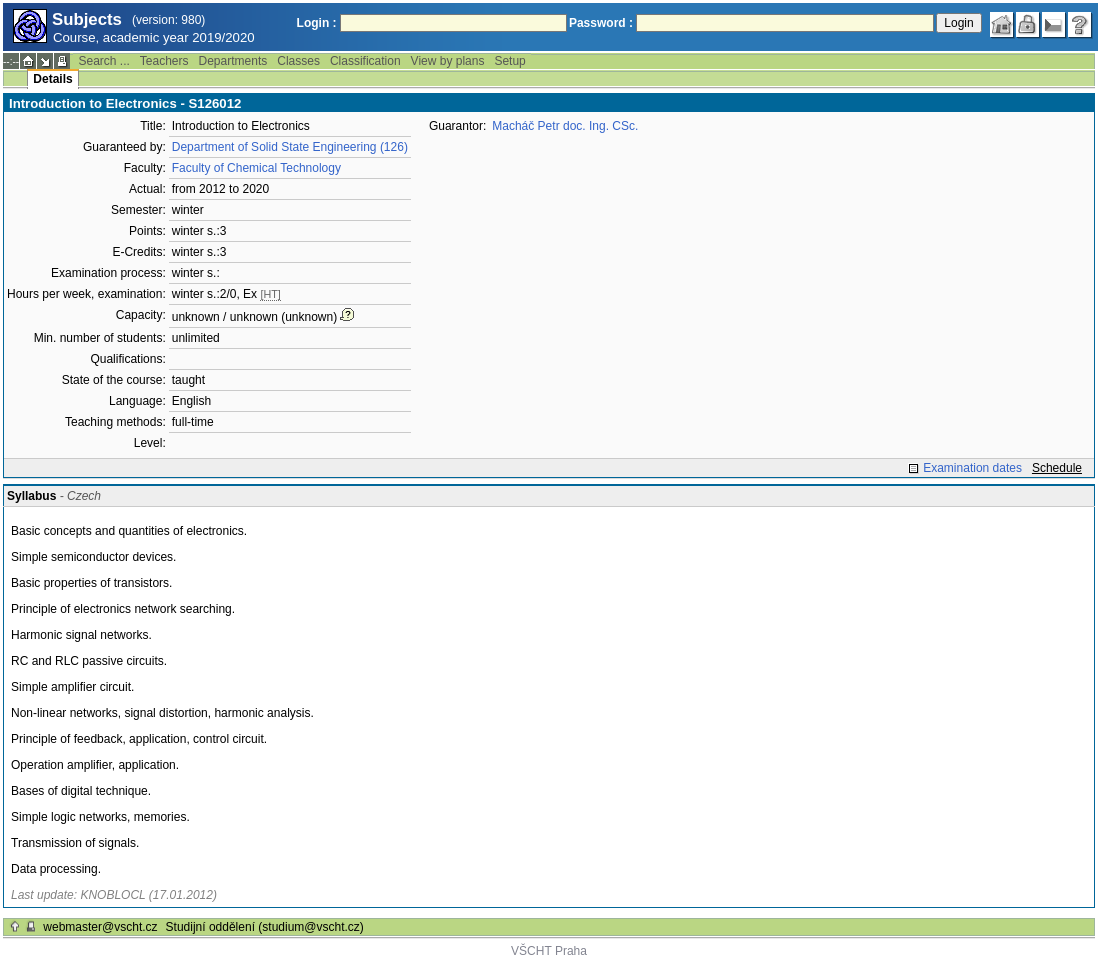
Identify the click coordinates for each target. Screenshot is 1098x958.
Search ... (103, 61)
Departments (233, 61)
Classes (298, 61)
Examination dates (972, 468)
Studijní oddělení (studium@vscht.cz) (265, 927)
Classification (365, 61)
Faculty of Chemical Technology (256, 168)
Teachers (164, 61)
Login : (317, 23)
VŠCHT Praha (549, 951)
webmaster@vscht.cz (100, 927)
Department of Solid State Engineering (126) (290, 147)
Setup (509, 61)
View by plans (448, 61)
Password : (601, 23)
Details (52, 79)
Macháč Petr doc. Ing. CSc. (565, 126)
